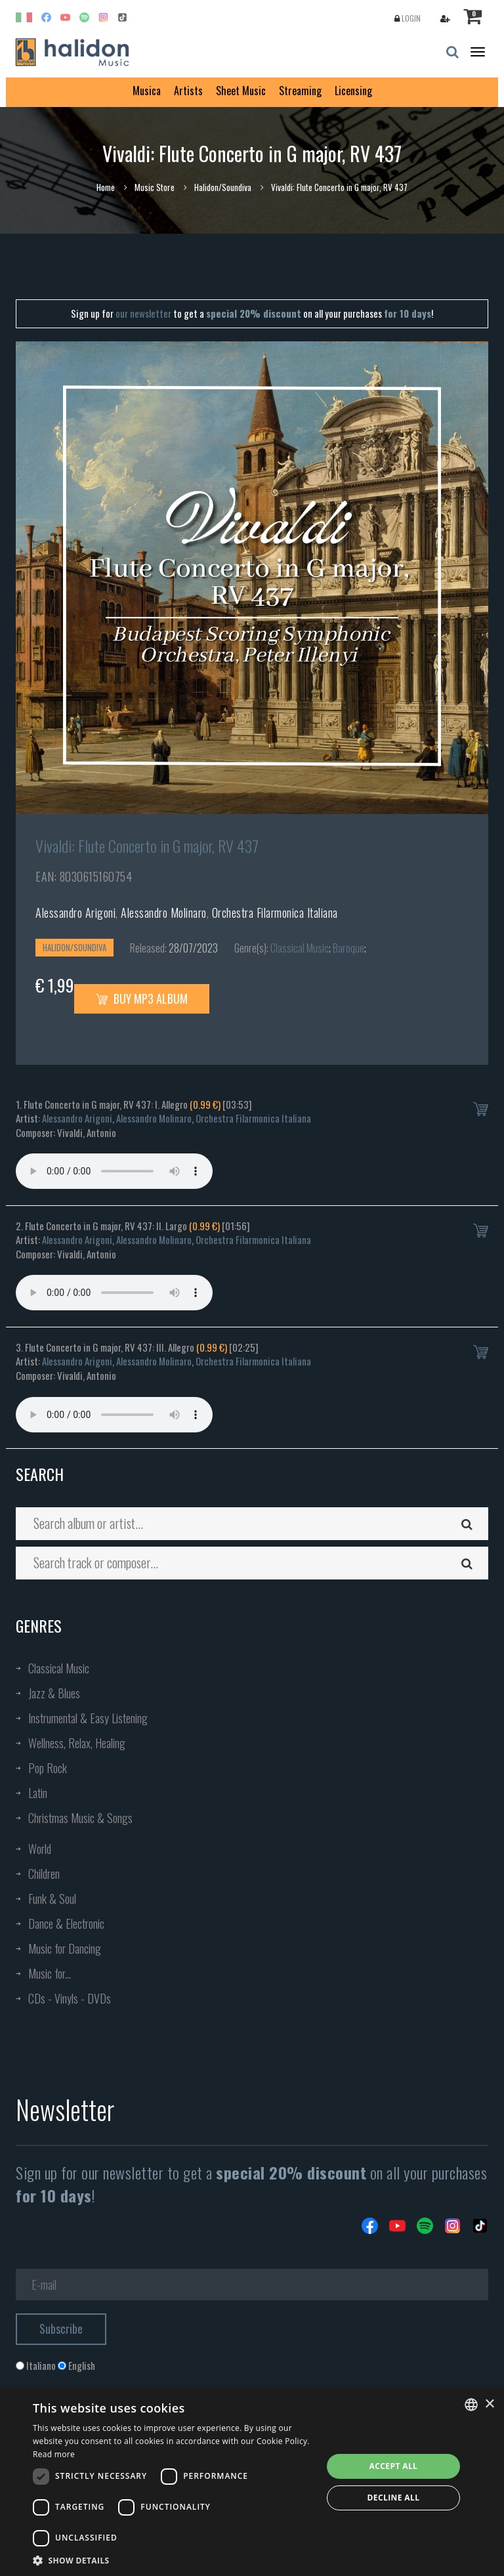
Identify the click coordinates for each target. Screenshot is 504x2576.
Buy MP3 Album (142, 998)
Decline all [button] (394, 2497)
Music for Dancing (64, 1948)
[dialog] (252, 2482)
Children (44, 1873)
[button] (173, 2560)
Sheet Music (241, 90)
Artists (188, 90)
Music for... (49, 1973)
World (39, 1848)
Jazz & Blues (54, 1693)
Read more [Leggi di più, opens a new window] (54, 2454)
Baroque (348, 948)
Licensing (353, 90)
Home (105, 187)
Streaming (300, 90)
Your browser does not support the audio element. (114, 1171)
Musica (147, 90)
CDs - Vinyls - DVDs (69, 1998)
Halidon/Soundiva (222, 187)
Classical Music (299, 948)
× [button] (489, 2404)
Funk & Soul (52, 1898)
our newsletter (143, 313)
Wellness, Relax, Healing (76, 1742)
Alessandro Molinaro (164, 912)
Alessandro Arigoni (75, 912)
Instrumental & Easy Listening (88, 1718)
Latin (37, 1792)
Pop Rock (47, 1767)
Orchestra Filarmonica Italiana (275, 912)
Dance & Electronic (66, 1923)
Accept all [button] (393, 2466)
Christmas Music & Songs (80, 1817)
